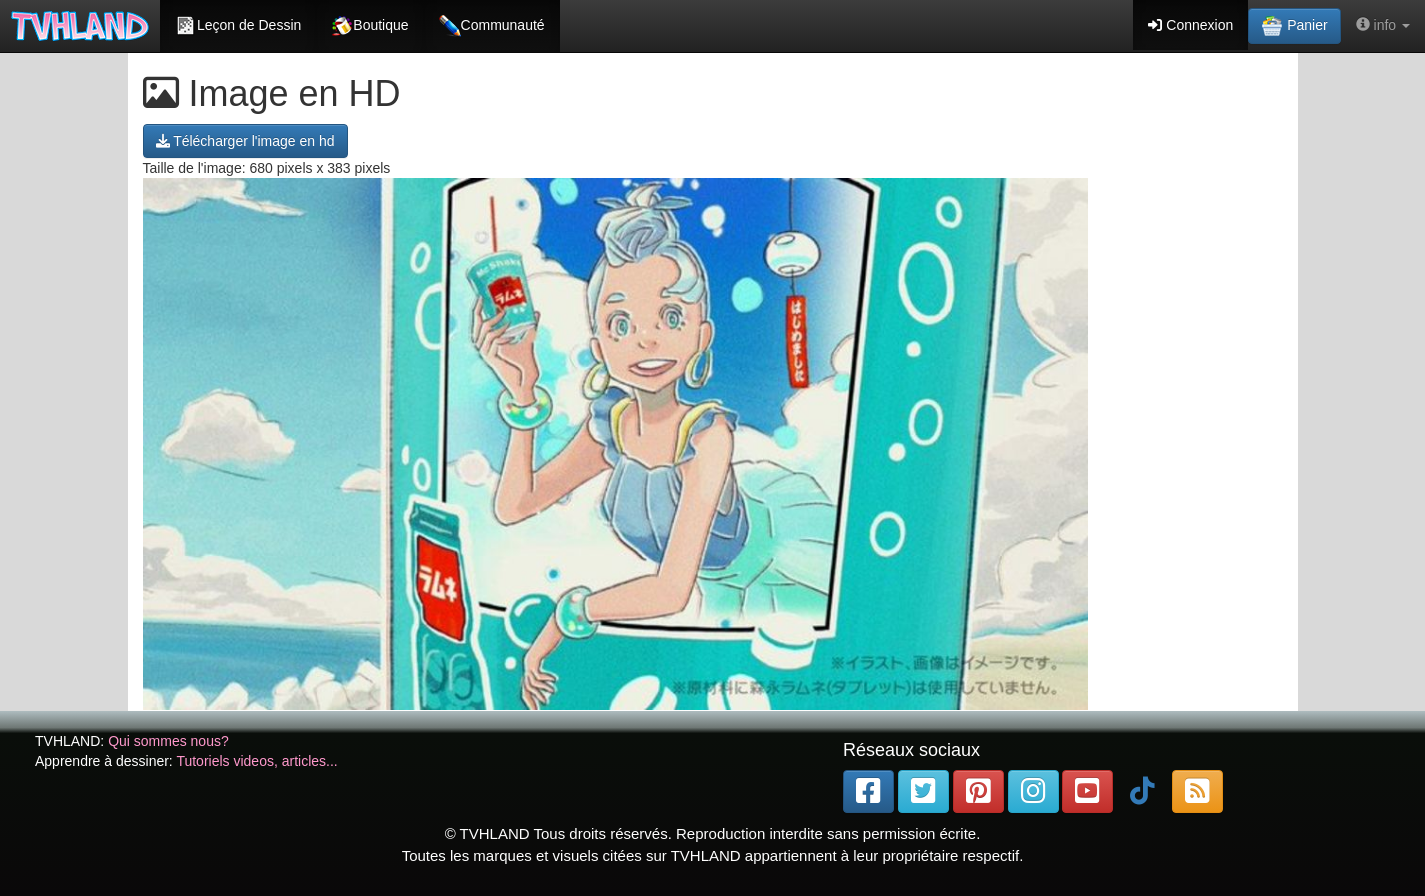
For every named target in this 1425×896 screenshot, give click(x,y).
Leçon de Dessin (238, 26)
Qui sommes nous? (168, 741)
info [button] (1383, 25)
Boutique (369, 26)
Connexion (1190, 25)
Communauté (492, 26)
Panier (1294, 26)
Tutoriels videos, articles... (256, 761)
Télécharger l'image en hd (245, 141)
